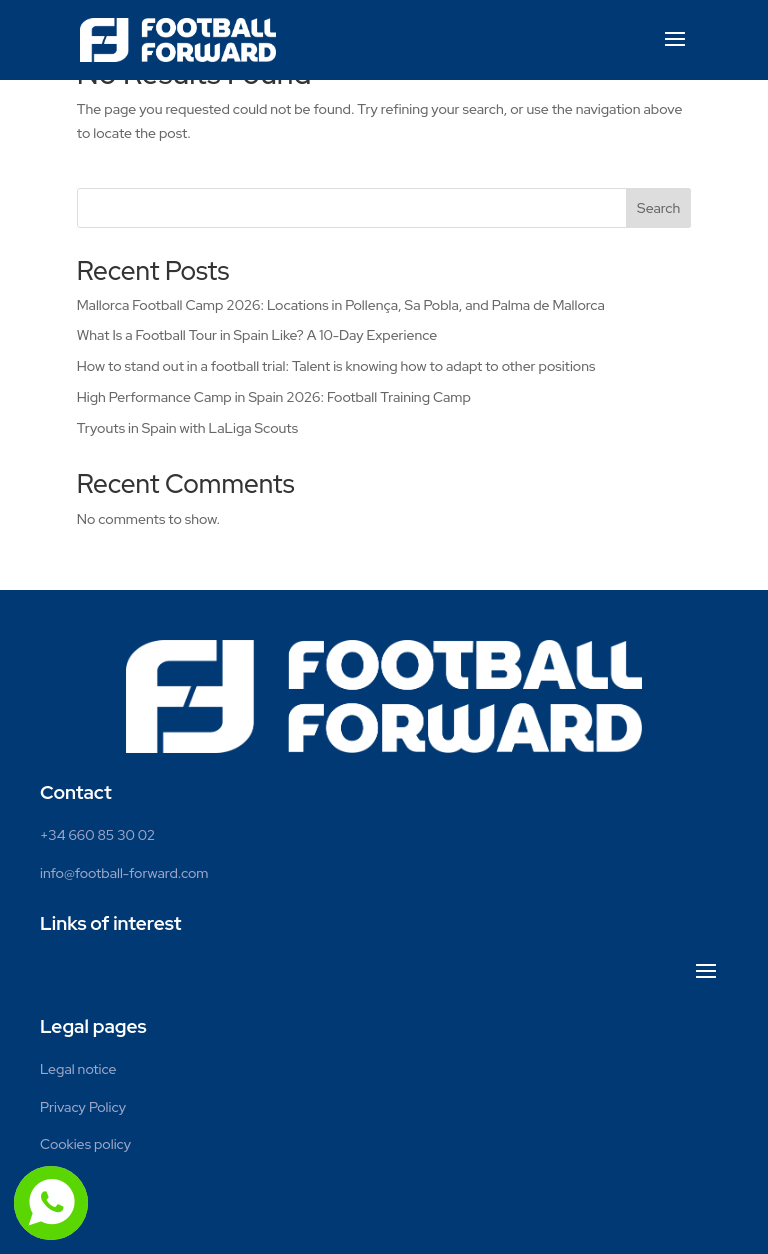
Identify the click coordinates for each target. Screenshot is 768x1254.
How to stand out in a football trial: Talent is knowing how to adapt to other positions (336, 366)
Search (658, 208)
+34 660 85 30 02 (97, 835)
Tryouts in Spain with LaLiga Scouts (187, 428)
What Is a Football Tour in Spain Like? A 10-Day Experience (257, 335)
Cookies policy (85, 1144)
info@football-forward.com (124, 873)
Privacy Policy (83, 1107)
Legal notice (78, 1069)
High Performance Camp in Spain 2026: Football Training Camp (274, 397)
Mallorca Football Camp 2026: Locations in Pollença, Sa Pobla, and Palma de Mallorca (341, 305)
